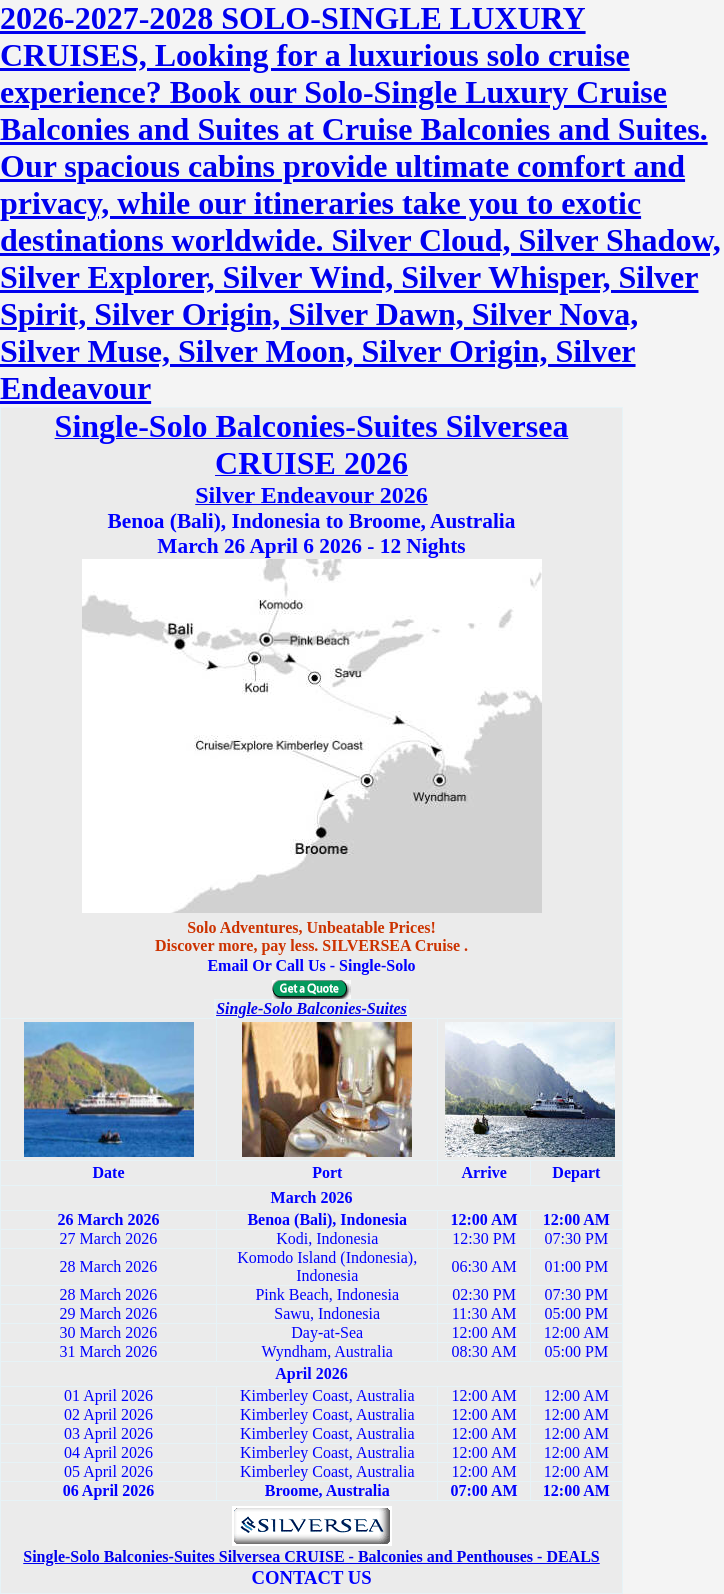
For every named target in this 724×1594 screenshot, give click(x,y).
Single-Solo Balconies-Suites (311, 1008)
